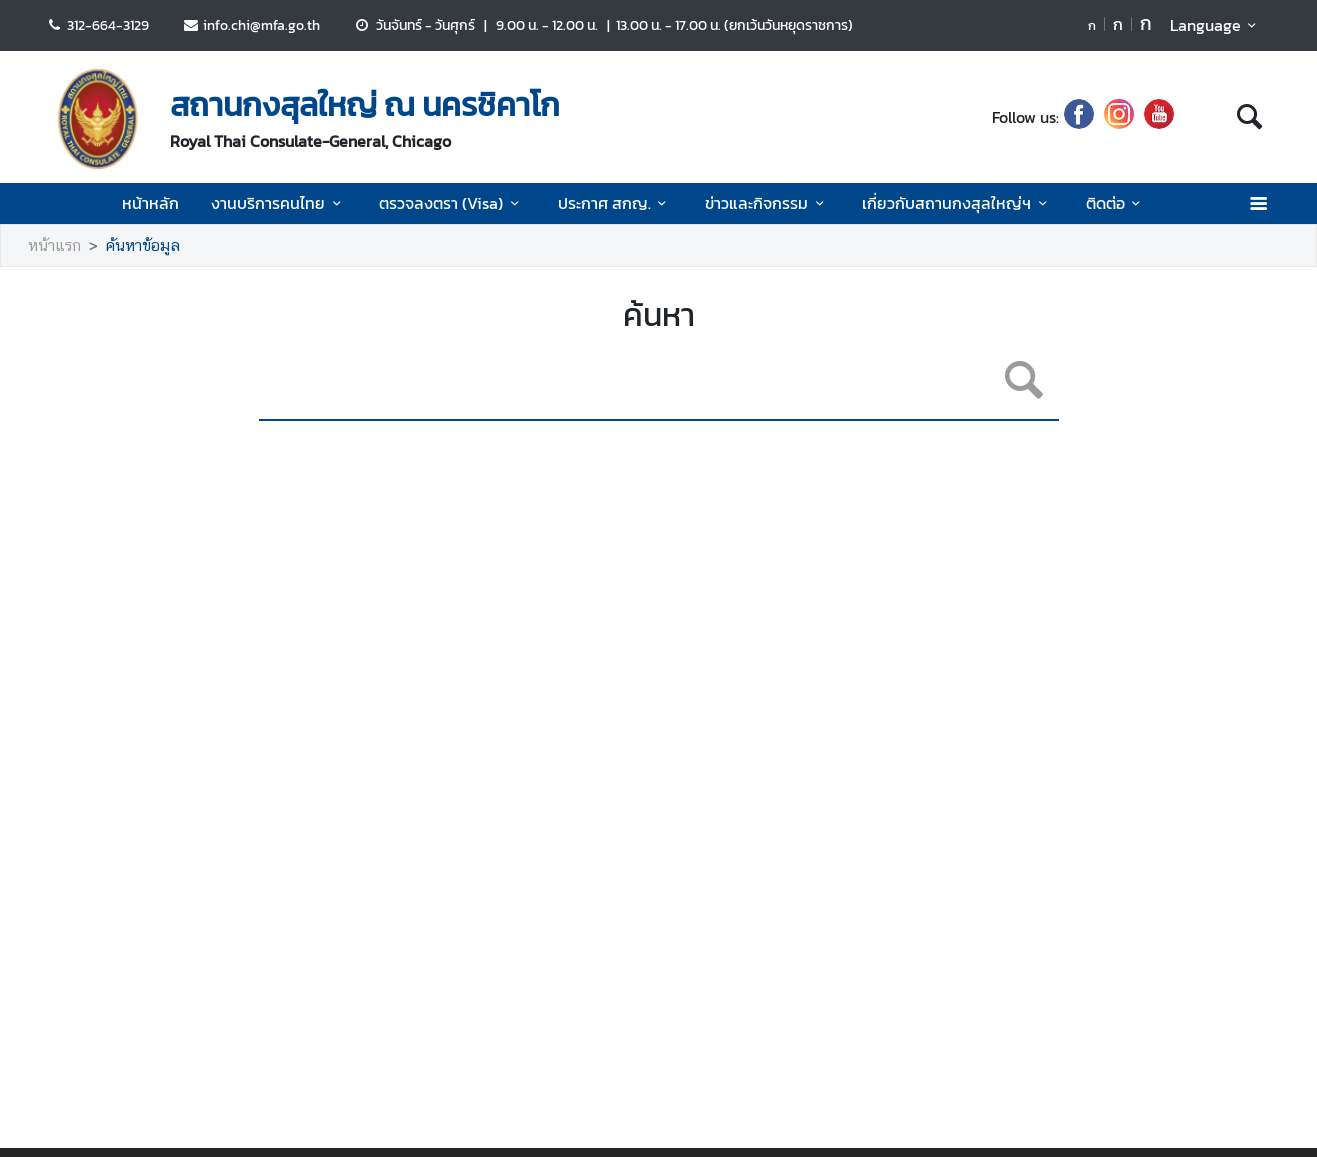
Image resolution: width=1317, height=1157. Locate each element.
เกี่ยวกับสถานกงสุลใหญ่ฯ (957, 203)
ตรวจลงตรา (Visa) (452, 203)
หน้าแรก (54, 245)
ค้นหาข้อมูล (143, 245)
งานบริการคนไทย (279, 203)
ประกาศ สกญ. (615, 203)
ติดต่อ (1116, 203)
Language (1216, 25)
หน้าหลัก (150, 203)
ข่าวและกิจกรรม (767, 203)
